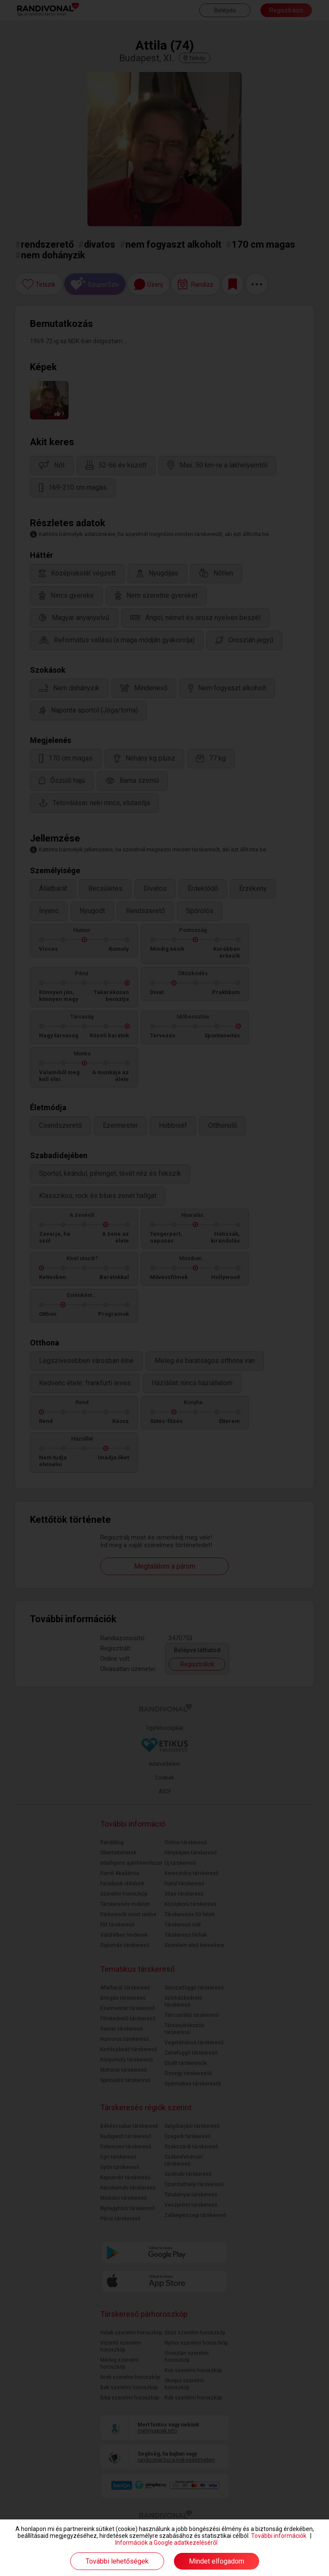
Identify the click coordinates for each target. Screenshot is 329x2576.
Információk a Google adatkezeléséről (166, 2542)
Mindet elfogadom (216, 2561)
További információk (278, 2535)
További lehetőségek (117, 2561)
